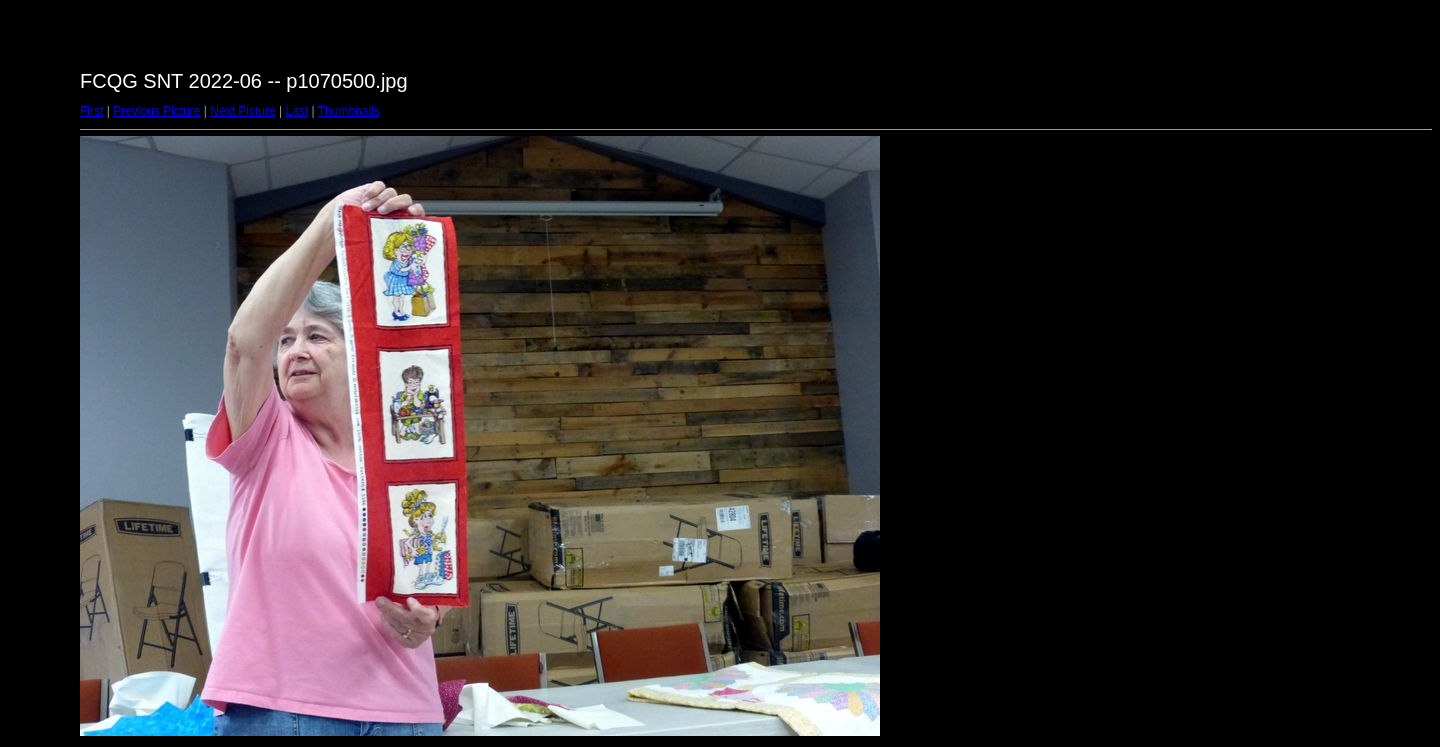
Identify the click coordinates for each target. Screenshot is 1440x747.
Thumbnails (349, 111)
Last (296, 111)
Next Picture (242, 111)
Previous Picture (156, 111)
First (91, 111)
